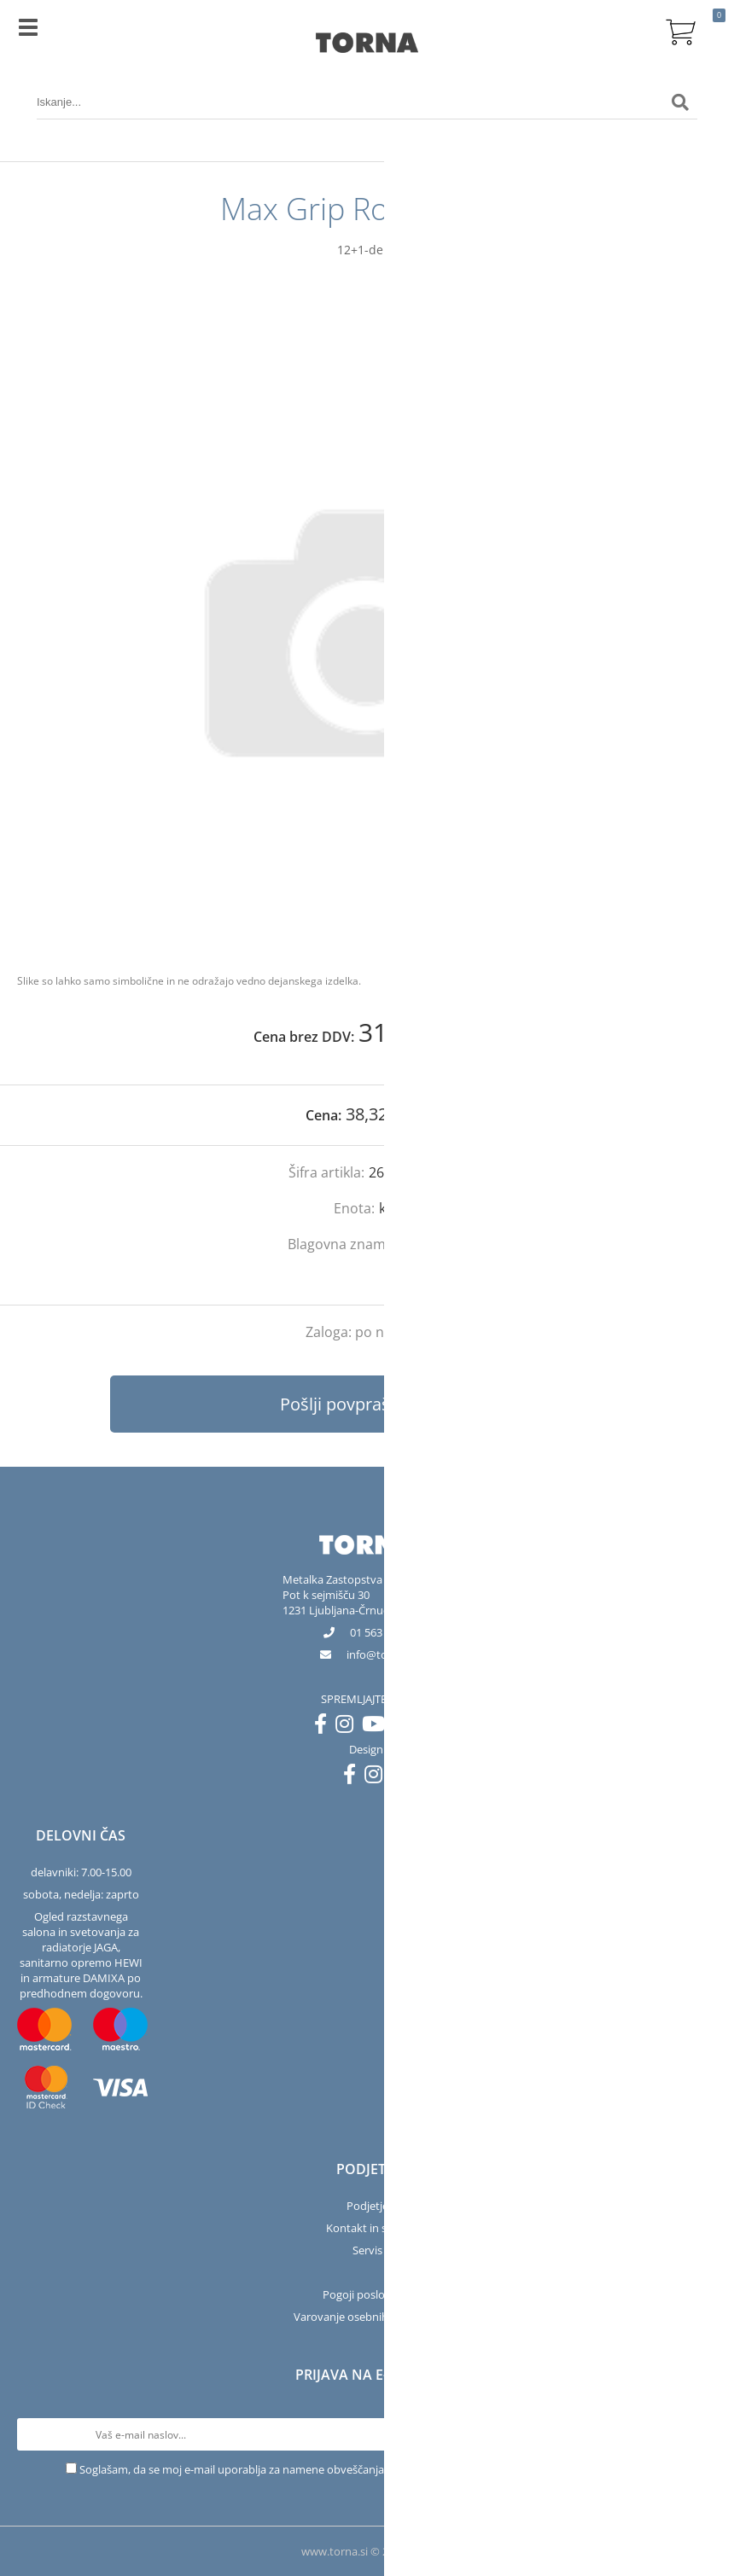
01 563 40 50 (380, 1632)
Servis (367, 2250)
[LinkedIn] (406, 1727)
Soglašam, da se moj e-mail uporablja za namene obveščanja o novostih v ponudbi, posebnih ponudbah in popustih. (373, 2469)
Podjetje (367, 2205)
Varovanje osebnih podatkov (367, 2316)
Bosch (427, 1244)
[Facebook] (324, 1727)
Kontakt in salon (367, 2228)
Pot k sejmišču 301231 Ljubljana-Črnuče (338, 1602)
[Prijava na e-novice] (700, 2434)
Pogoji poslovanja (367, 2294)
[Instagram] (348, 1727)
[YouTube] (377, 1727)
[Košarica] (680, 30)
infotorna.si (381, 1654)
